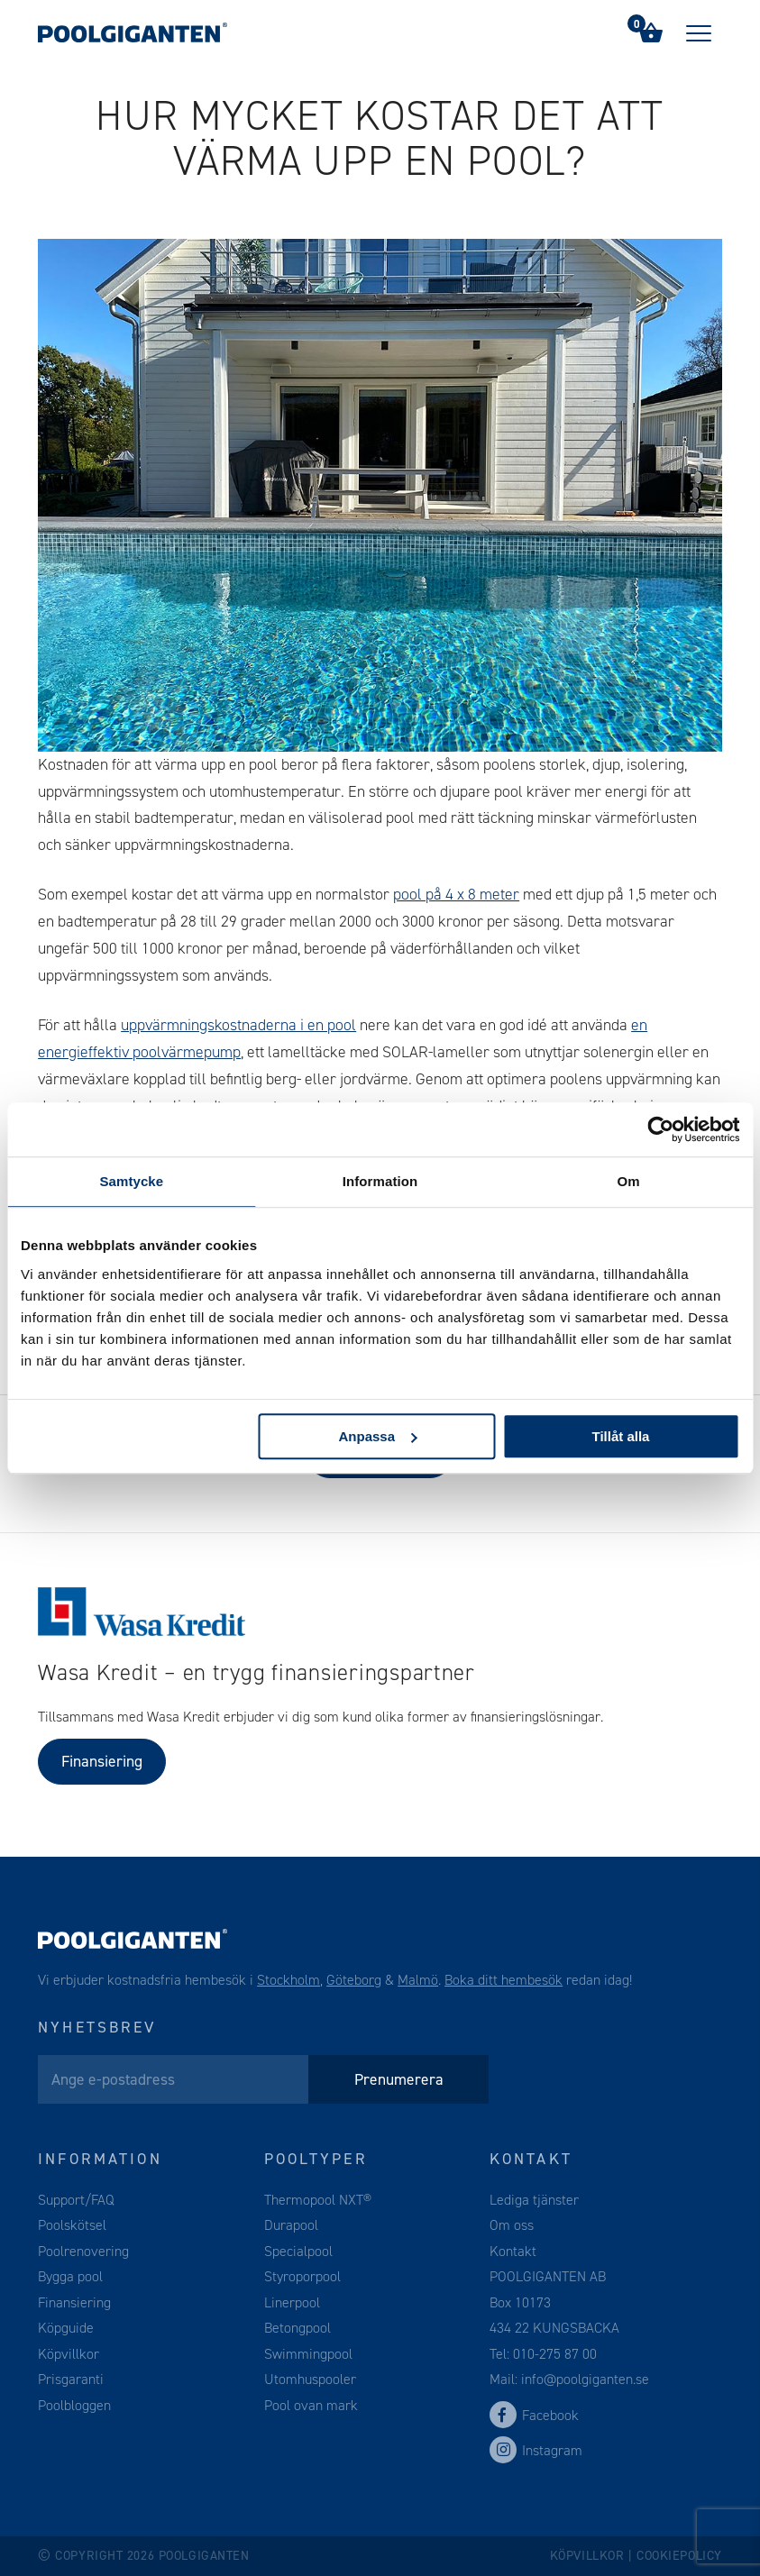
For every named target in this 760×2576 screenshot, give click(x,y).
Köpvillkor (68, 2353)
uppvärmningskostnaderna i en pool (238, 1025)
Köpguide (66, 2327)
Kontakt (513, 2251)
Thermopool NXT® (317, 2199)
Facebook (534, 2415)
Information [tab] (380, 1181)
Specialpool (298, 2251)
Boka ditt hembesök (503, 1979)
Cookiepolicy (679, 2555)
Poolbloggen (74, 2405)
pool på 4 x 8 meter (456, 894)
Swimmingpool (308, 2353)
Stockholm (288, 1979)
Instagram (536, 2450)
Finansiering (101, 1761)
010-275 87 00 (555, 2353)
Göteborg (353, 1979)
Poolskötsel (72, 2224)
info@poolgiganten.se (583, 2379)
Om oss (512, 2224)
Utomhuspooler (310, 2379)
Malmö (418, 1979)
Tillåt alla (621, 1436)
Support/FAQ (76, 2199)
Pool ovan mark (311, 2405)
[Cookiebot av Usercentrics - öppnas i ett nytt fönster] (660, 1129)
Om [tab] (629, 1181)
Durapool (291, 2224)
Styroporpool (302, 2276)
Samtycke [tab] (131, 1181)
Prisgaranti (71, 2379)
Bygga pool (70, 2276)
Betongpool (297, 2327)
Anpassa (377, 1436)
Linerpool (292, 2302)
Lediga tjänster (534, 2199)
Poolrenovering (83, 2251)
